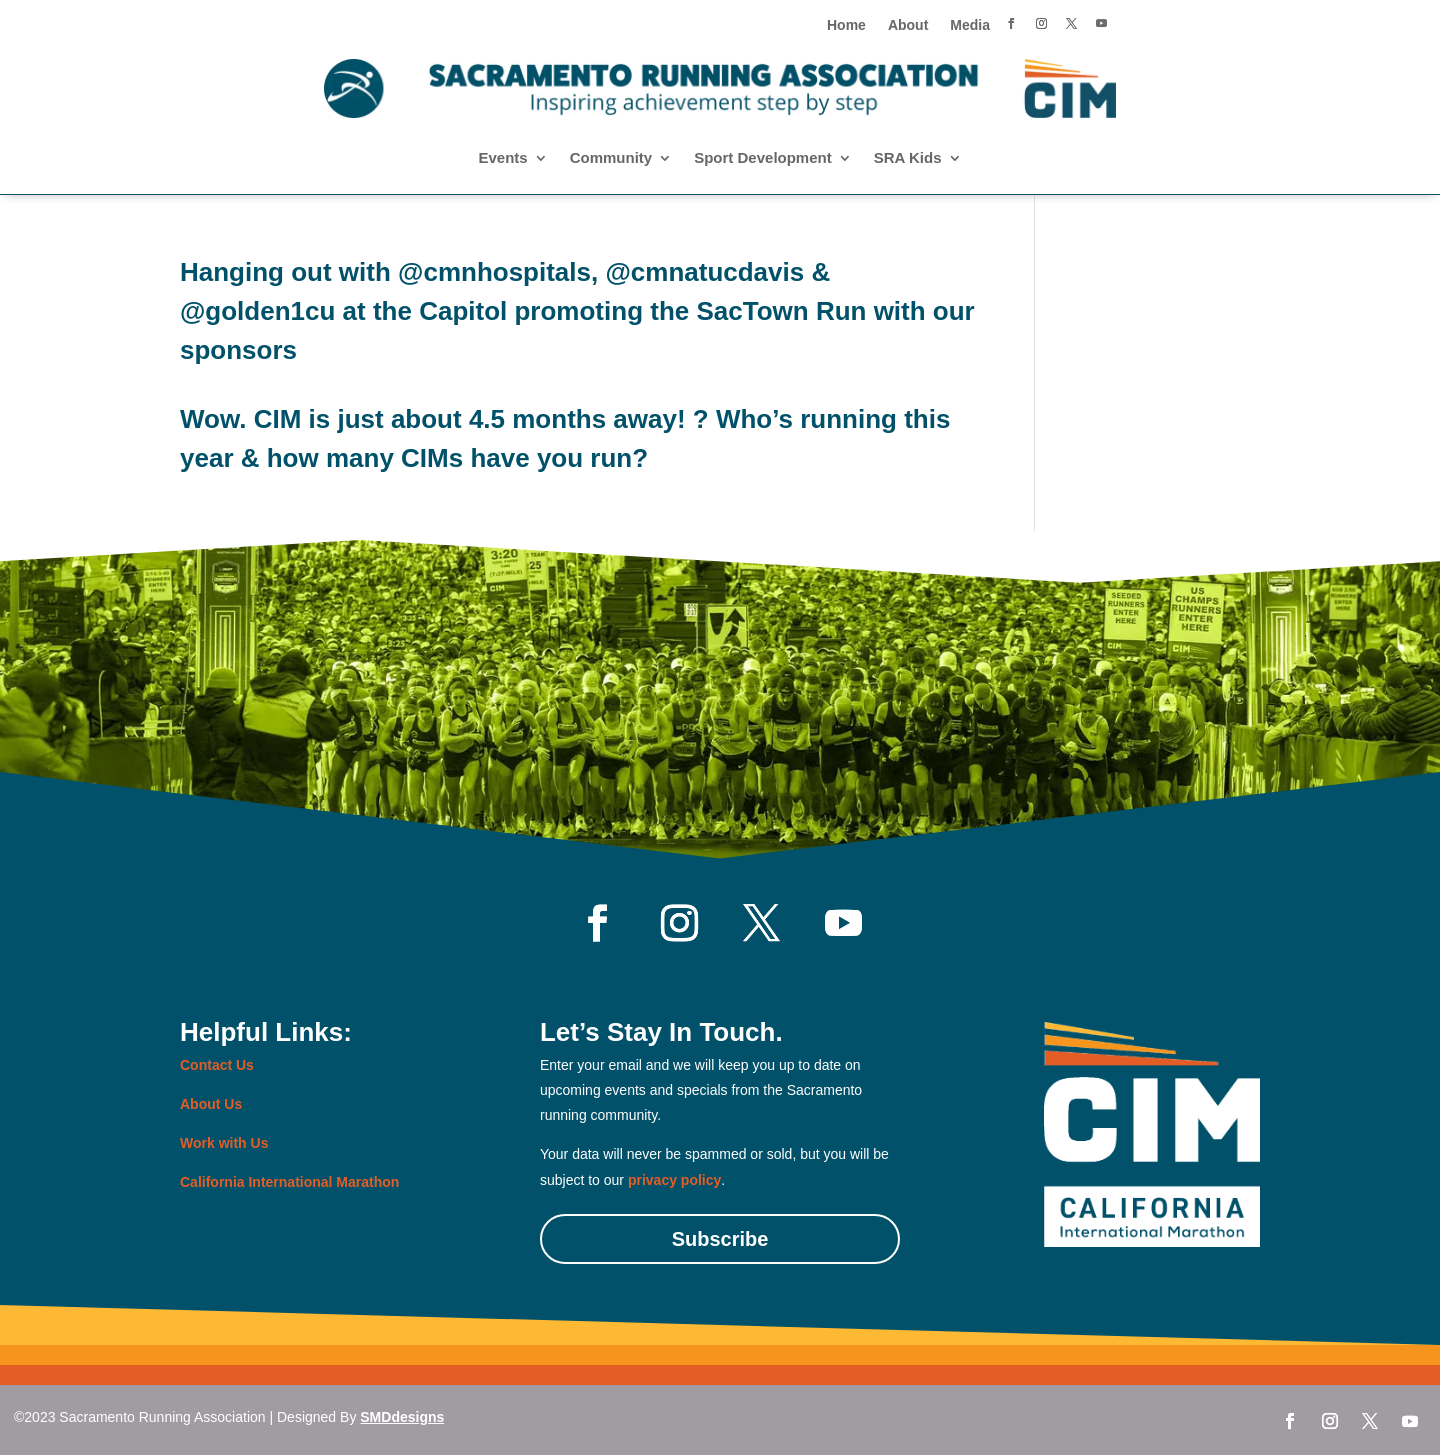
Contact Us (217, 1065)
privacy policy (674, 1180)
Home (846, 25)
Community (611, 158)
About (908, 25)
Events (502, 158)
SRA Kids (908, 158)
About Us (211, 1104)
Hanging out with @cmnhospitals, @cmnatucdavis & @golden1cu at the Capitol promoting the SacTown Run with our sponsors (577, 311)
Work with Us (224, 1143)
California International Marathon (289, 1182)
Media (970, 25)
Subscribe (720, 1239)
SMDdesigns (402, 1417)
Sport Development (763, 158)
